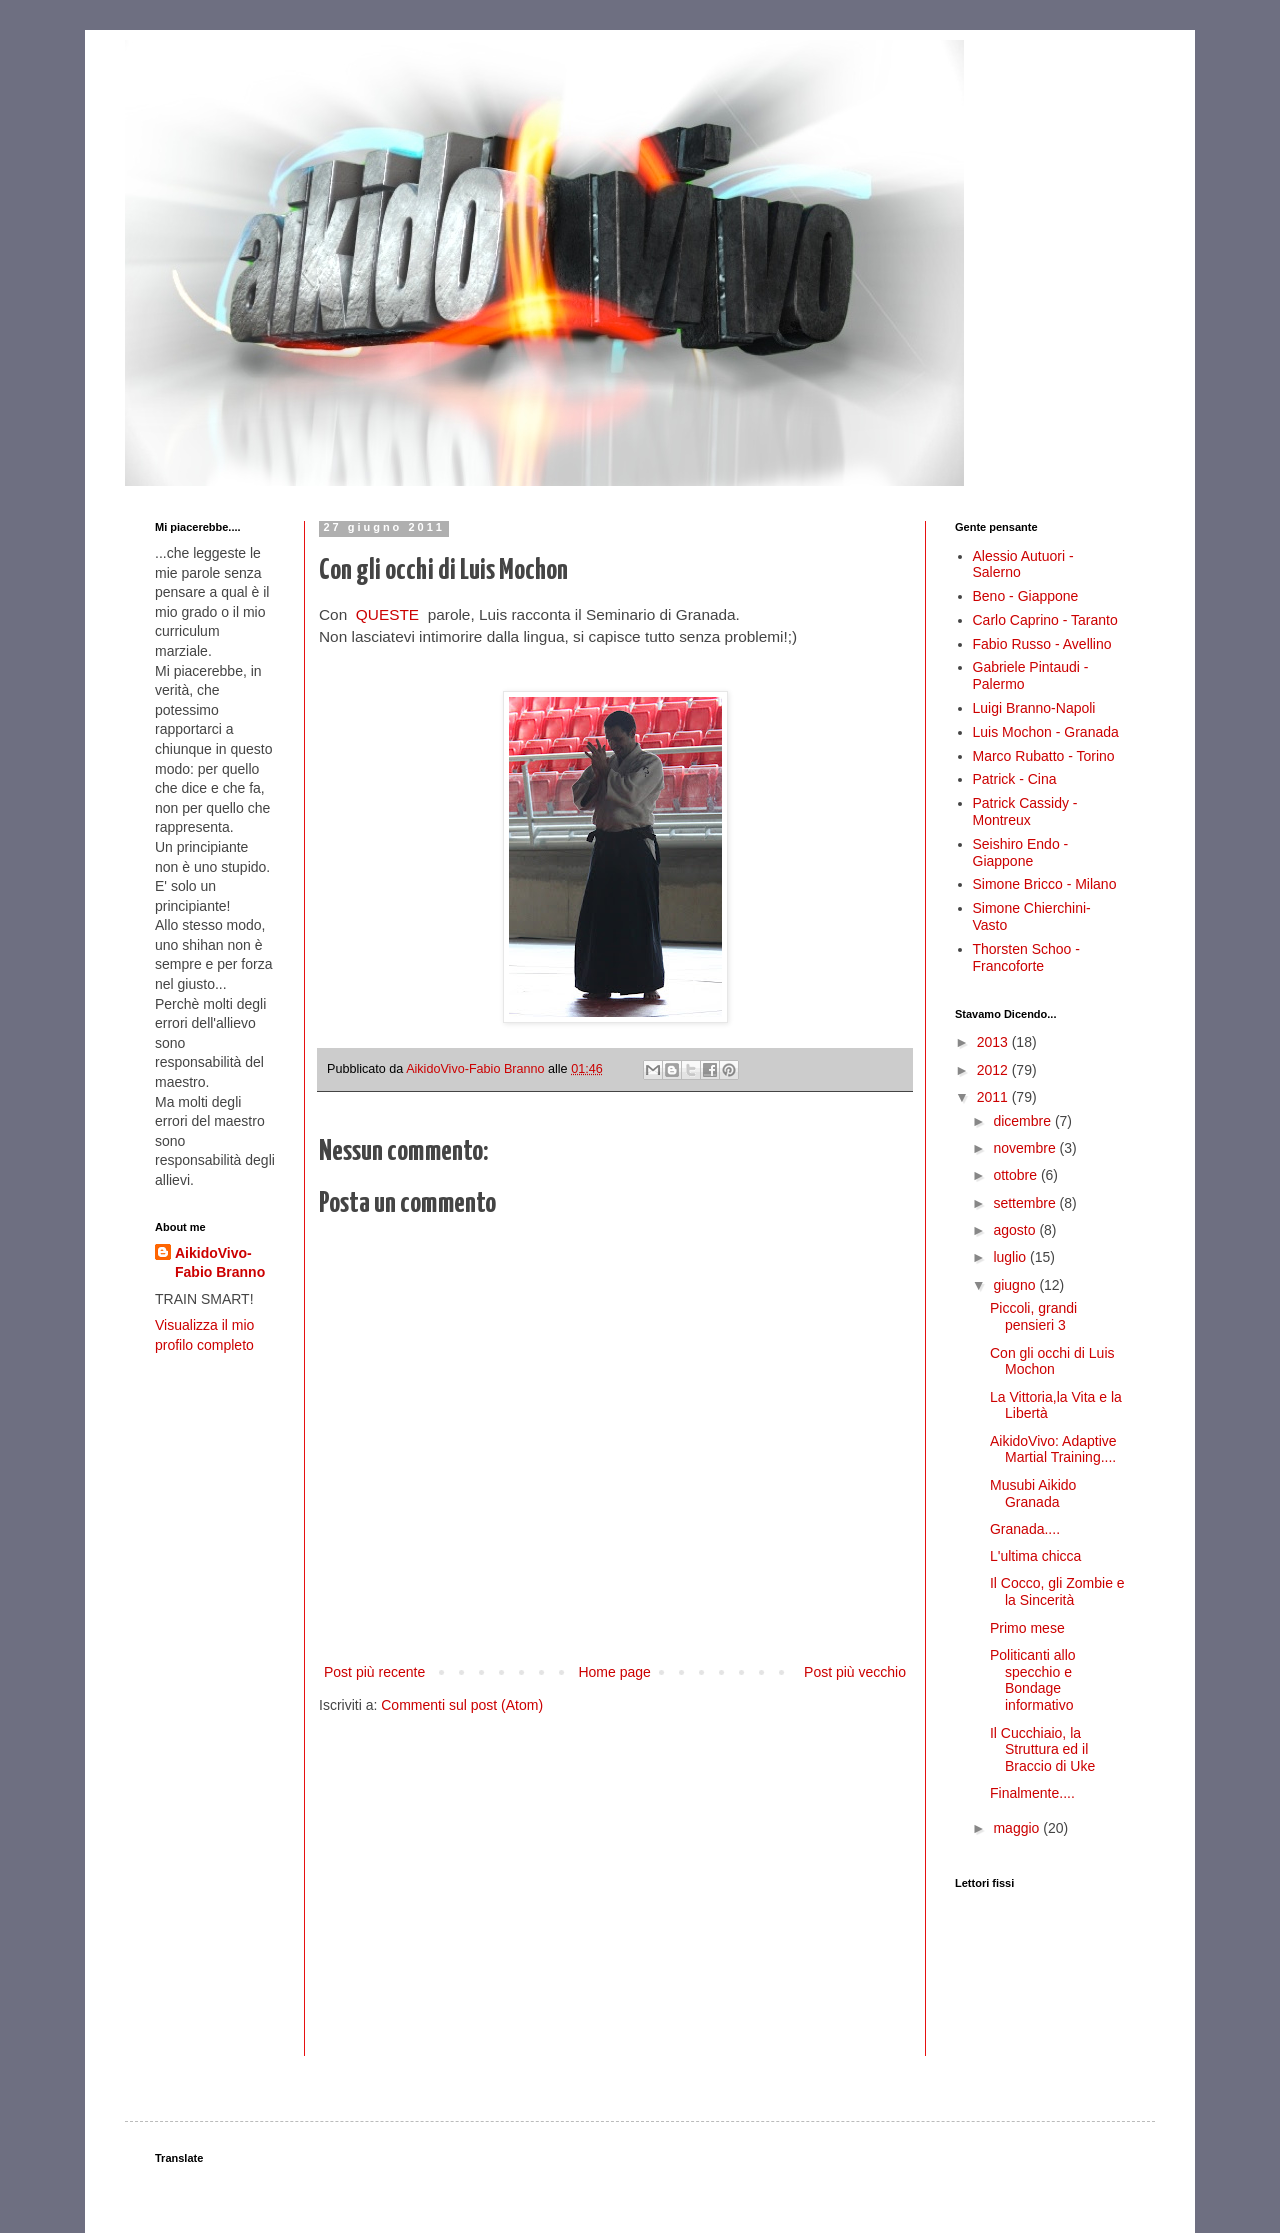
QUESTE (387, 614)
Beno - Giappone (1026, 596)
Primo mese (1027, 1628)
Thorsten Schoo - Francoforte (1026, 957)
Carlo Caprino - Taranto (1045, 620)
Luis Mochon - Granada (1046, 732)
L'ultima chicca (1035, 1556)
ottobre (1016, 1175)
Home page (614, 1672)
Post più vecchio (855, 1672)
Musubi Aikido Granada (1033, 1493)
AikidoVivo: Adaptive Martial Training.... (1053, 1449)
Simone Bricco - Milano (1045, 884)
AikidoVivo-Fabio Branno (220, 1263)
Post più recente (374, 1672)
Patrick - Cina (1015, 779)
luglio (1011, 1257)
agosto (1016, 1230)
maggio (1018, 1828)
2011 (994, 1097)
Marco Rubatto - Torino (1044, 756)
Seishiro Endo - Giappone (1021, 852)
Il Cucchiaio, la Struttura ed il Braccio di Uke (1042, 1750)
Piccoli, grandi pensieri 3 (1033, 1316)
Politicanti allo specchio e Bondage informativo (1033, 1680)
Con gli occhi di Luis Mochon (1052, 1361)
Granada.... (1025, 1529)
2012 (994, 1070)
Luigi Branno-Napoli (1034, 708)
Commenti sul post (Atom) (462, 1705)
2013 (994, 1042)
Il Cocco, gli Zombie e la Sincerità (1057, 1591)
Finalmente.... (1032, 1793)
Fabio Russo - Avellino (1042, 644)
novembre (1026, 1148)
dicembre (1023, 1121)
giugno (1016, 1285)
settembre (1026, 1203)
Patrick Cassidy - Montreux (1025, 811)
